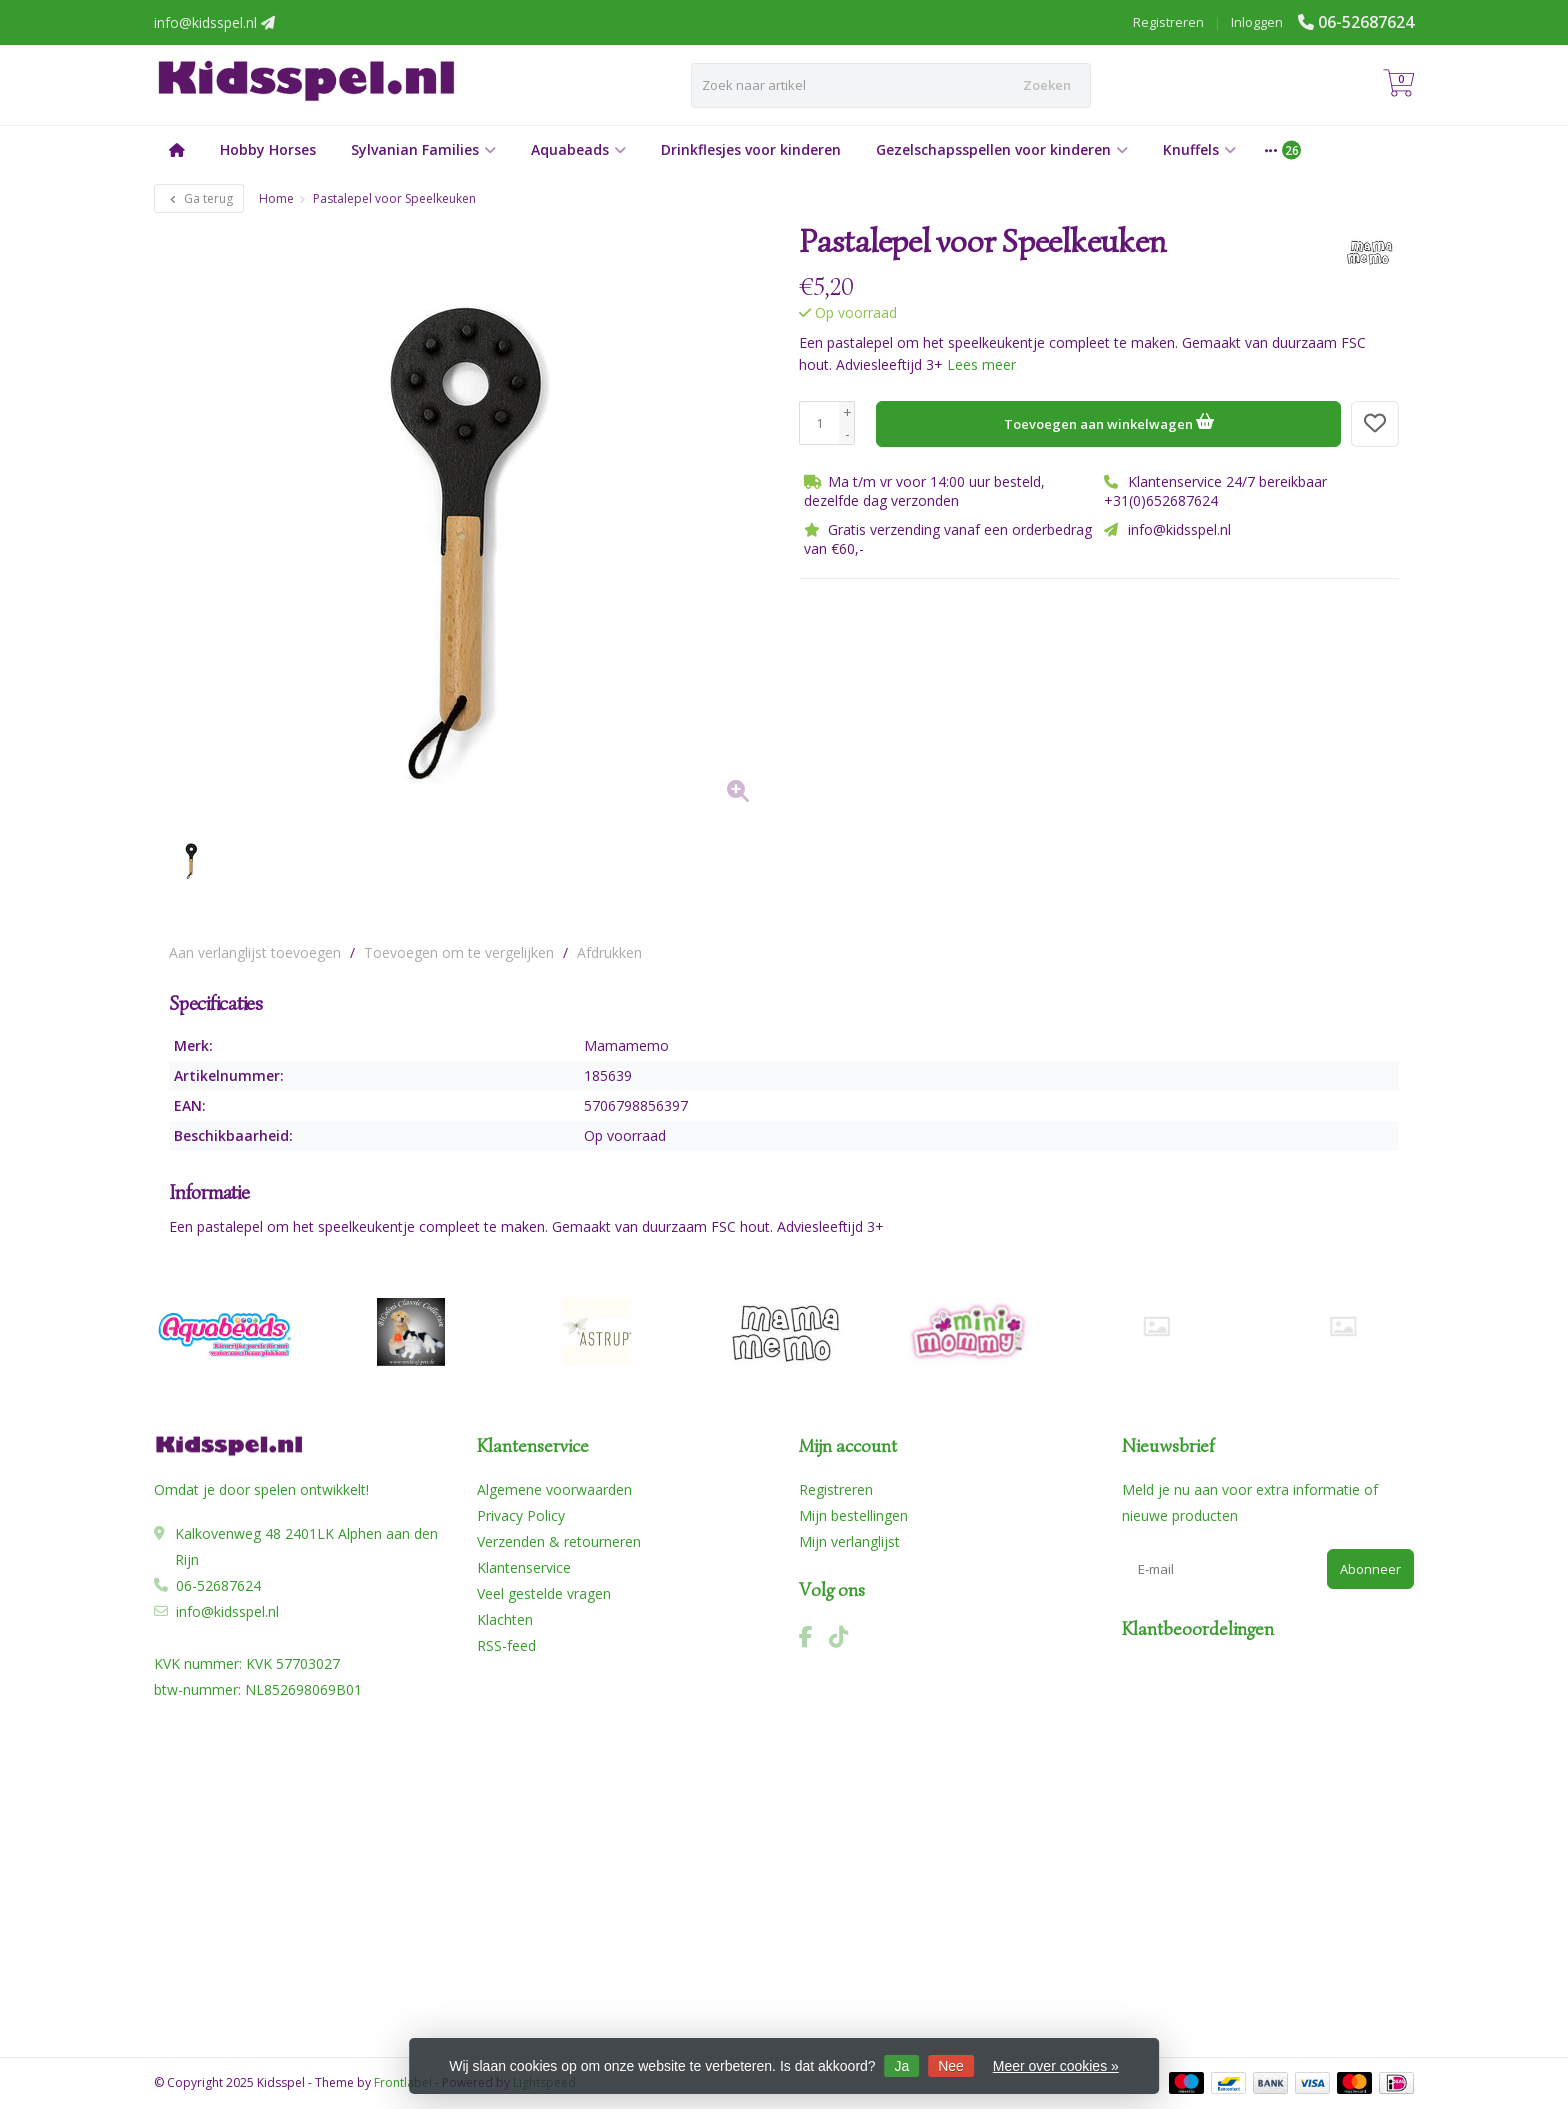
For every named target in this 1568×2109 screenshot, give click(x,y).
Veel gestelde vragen (544, 1593)
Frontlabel (403, 2082)
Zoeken (1047, 85)
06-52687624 (1366, 22)
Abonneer (1370, 1569)
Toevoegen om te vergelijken (459, 952)
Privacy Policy (521, 1515)
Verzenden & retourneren (559, 1541)
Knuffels (1199, 149)
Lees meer (981, 364)
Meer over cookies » (1056, 2066)
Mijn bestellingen (853, 1515)
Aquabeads (578, 149)
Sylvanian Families (423, 149)
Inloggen (1257, 22)
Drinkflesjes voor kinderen (751, 149)
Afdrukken (609, 952)
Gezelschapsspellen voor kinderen (1002, 149)
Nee (951, 2066)
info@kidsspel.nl (227, 1611)
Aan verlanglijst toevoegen (255, 952)
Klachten (505, 1619)
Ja (902, 2066)
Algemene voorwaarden (554, 1489)
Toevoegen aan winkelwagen (1109, 421)
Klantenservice (524, 1567)
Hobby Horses (268, 149)
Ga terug (199, 198)
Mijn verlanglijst (849, 1541)
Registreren (1168, 22)
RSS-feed (506, 1645)
